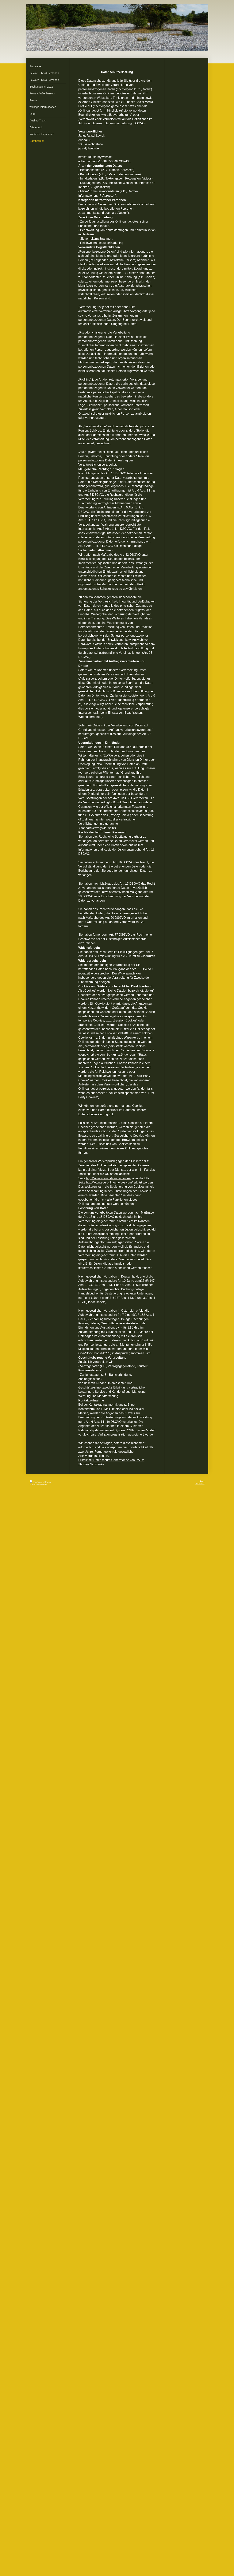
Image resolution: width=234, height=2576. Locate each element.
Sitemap (48, 1482)
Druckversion (37, 1482)
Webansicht (199, 1483)
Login (202, 1481)
